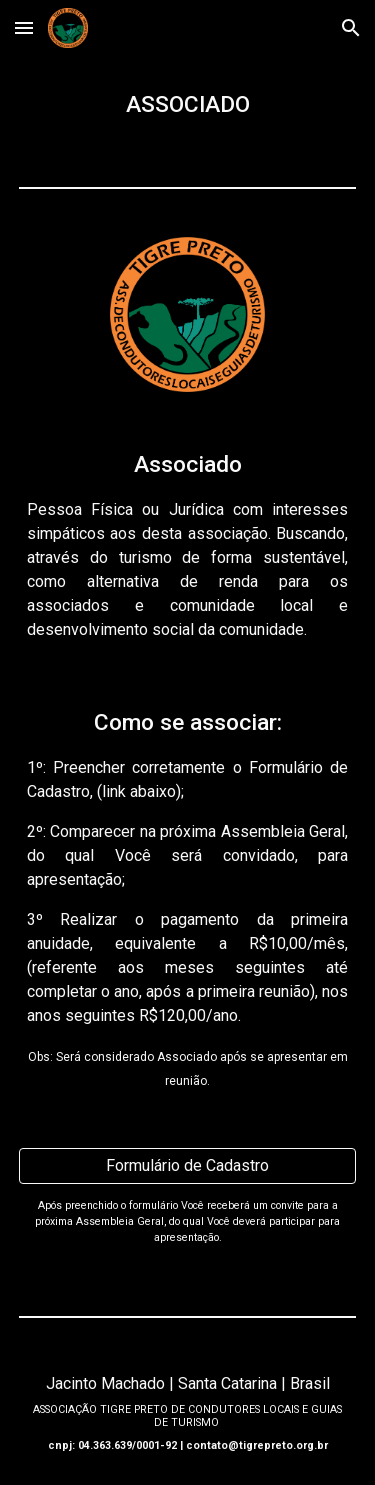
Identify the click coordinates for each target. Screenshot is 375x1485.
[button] (24, 27)
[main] (188, 105)
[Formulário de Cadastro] (188, 1165)
